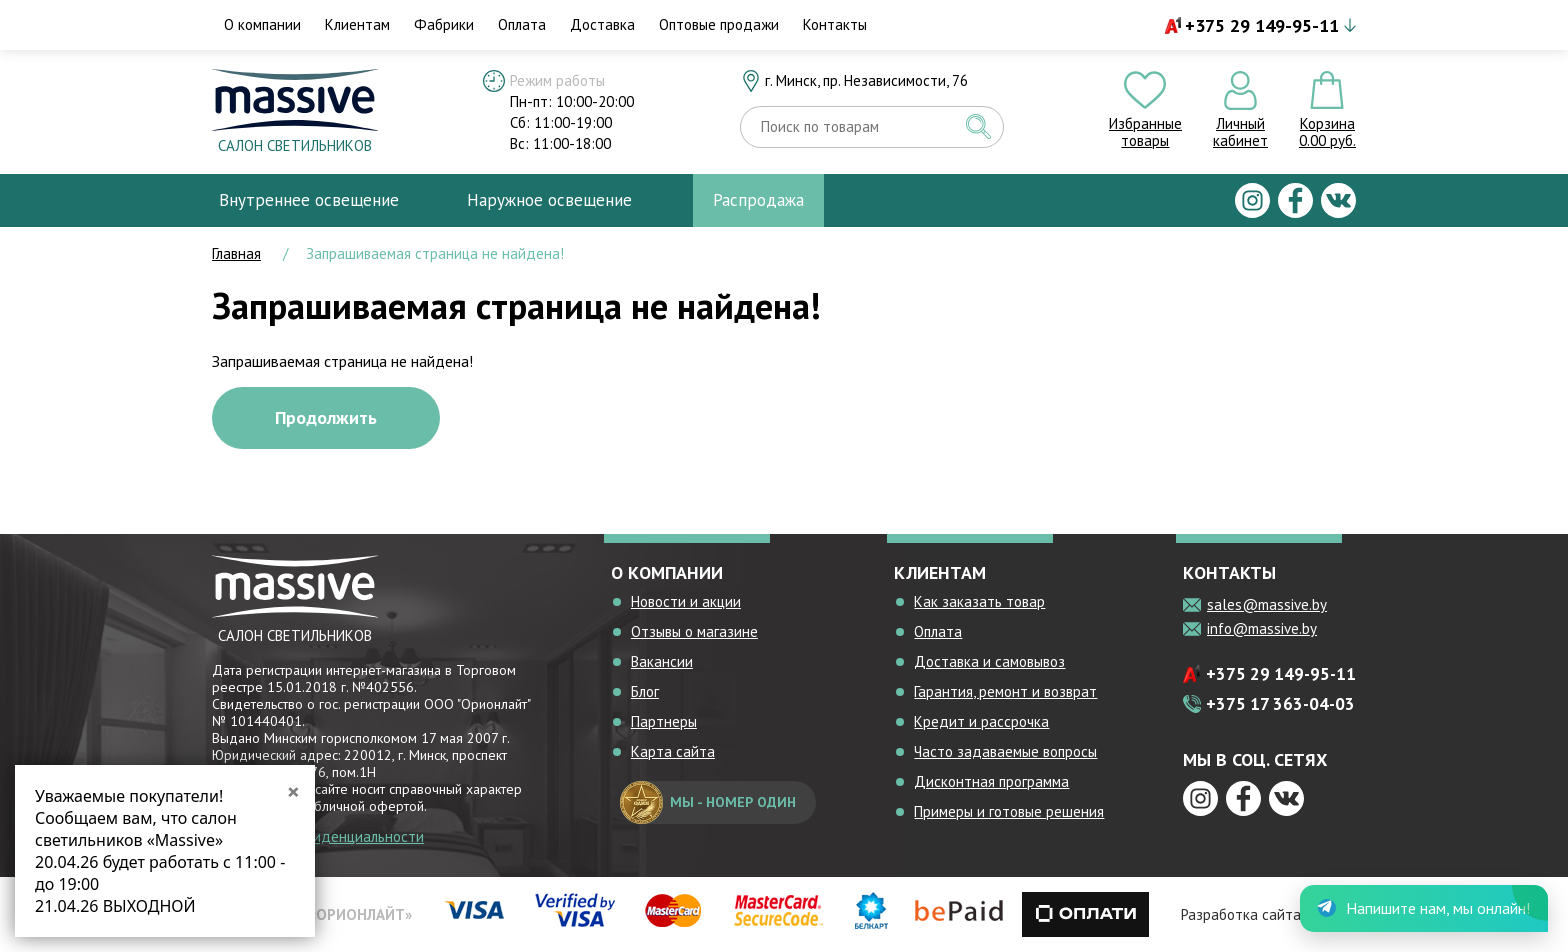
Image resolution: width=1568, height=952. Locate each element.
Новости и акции (686, 601)
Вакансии (662, 661)
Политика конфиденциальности (318, 836)
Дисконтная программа (991, 781)
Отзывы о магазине (694, 631)
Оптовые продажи (719, 24)
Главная (236, 253)
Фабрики (444, 24)
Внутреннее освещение (309, 200)
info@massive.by (1262, 628)
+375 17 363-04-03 (1280, 704)
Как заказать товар (979, 601)
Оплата (522, 24)
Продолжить (326, 417)
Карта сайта (673, 751)
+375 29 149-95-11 (1262, 25)
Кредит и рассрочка (981, 721)
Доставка (602, 24)
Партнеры (664, 721)
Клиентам (357, 24)
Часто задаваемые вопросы (1005, 751)
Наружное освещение (549, 200)
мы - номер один (708, 802)
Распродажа (758, 200)
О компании (262, 24)
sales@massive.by (1267, 604)
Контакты (835, 24)
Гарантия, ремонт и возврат (1005, 691)
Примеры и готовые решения (1009, 811)
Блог (645, 691)
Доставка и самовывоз (989, 661)
